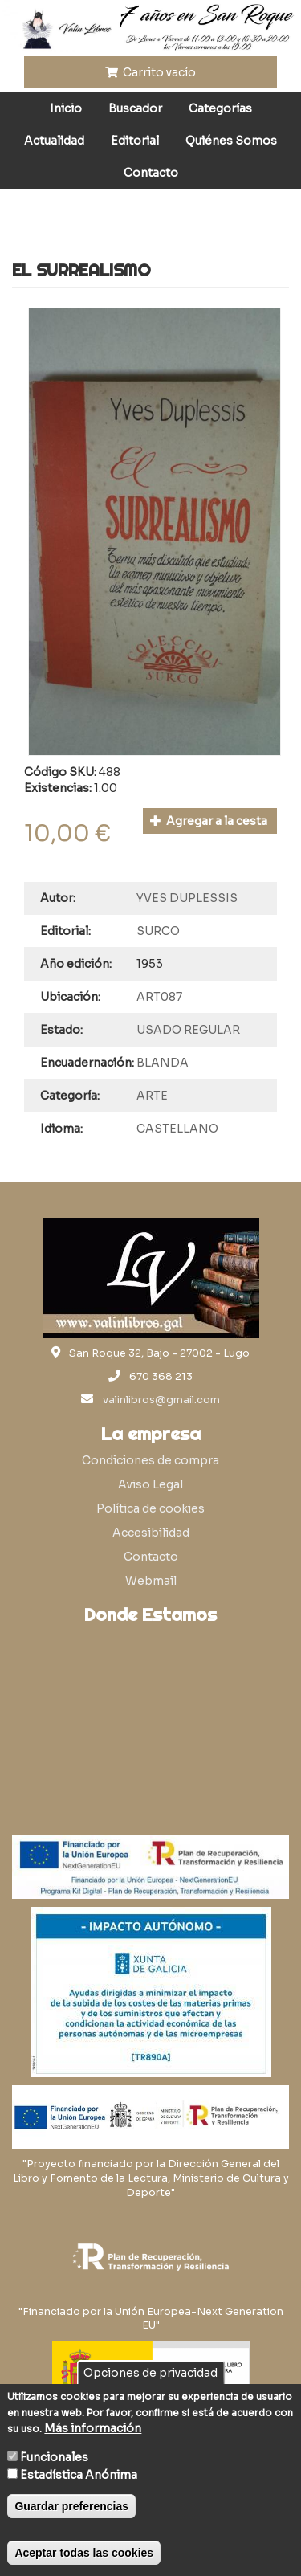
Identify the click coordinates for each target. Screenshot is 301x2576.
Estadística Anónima (78, 2475)
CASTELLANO (177, 1128)
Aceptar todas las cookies (83, 2552)
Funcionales (54, 2457)
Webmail (151, 1581)
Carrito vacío (151, 72)
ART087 (159, 997)
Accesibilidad (150, 1532)
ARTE (152, 1095)
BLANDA (162, 1062)
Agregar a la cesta (209, 821)
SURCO (158, 931)
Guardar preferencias (71, 2506)
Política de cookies (150, 1508)
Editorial (135, 140)
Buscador (135, 108)
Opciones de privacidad (150, 2373)
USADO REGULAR (188, 1030)
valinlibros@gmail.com (161, 1400)
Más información (92, 2428)
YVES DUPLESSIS (187, 898)
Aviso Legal (150, 1484)
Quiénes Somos (231, 140)
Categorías (220, 108)
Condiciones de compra (150, 1460)
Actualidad (54, 140)
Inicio (66, 108)
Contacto (151, 172)
